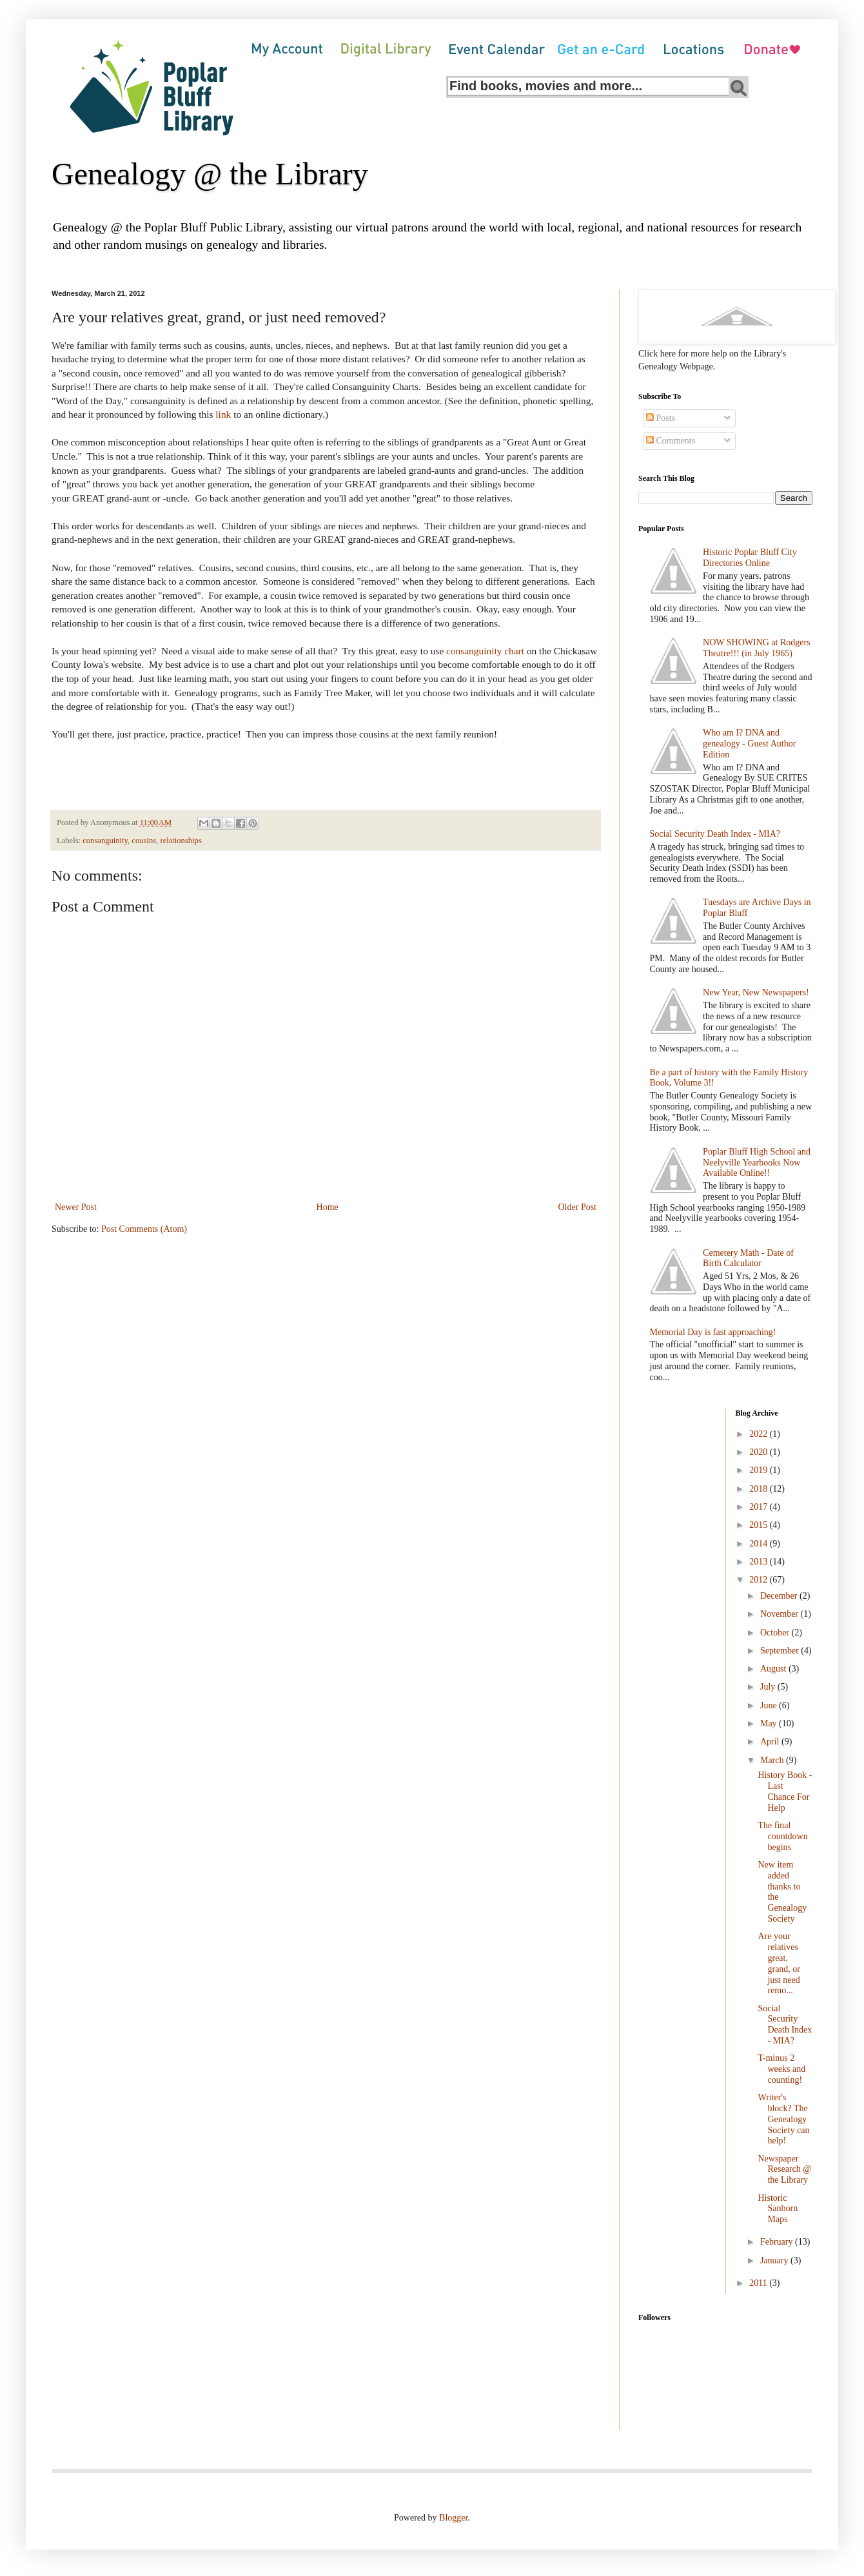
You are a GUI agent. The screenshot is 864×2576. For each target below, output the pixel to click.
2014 (759, 1543)
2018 (759, 1489)
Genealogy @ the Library (210, 174)
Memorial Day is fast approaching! (713, 1332)
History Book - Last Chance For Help (785, 1791)
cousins (144, 840)
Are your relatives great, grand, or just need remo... (779, 1963)
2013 (759, 1561)
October (776, 1632)
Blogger (453, 2517)
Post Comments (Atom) (144, 1229)
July (769, 1687)
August (774, 1668)
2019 (759, 1470)
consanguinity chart (485, 650)
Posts (660, 418)
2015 (759, 1525)
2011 (759, 2283)
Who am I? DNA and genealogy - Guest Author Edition (749, 743)
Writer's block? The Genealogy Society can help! (783, 2119)
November (780, 1614)
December (780, 1596)
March (773, 1760)
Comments (670, 440)
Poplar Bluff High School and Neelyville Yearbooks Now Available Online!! (756, 1162)
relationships (180, 840)
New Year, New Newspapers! (756, 992)
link (223, 414)
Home (328, 1207)
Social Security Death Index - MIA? (715, 834)
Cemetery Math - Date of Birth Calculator (748, 1258)
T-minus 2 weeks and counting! (781, 2069)
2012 (759, 1580)
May (769, 1723)
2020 (759, 1452)
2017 (759, 1507)
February (777, 2242)
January (775, 2260)
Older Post (577, 1207)
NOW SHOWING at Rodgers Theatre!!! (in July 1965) (756, 648)
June (769, 1705)
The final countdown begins (782, 1836)
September (780, 1650)
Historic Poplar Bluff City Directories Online (750, 557)
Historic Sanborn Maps (778, 2209)
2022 (759, 1434)
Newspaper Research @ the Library (784, 2169)
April (770, 1741)
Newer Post (76, 1207)
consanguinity (105, 840)
